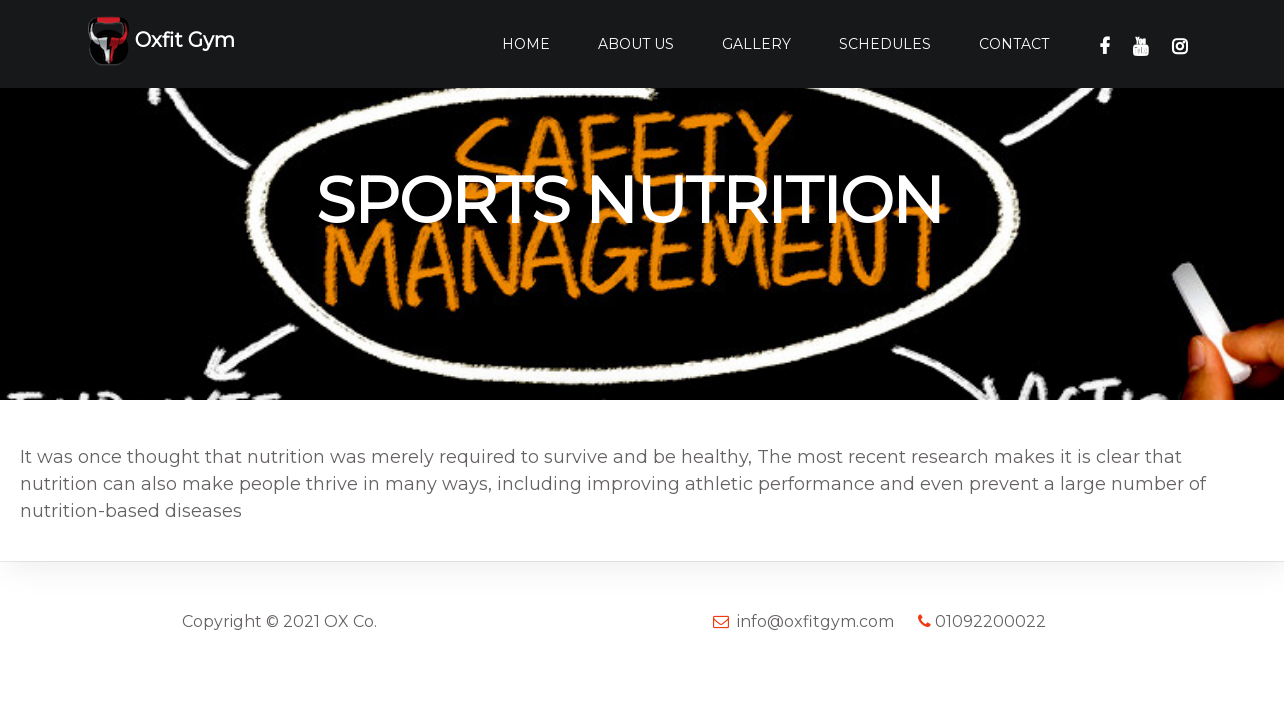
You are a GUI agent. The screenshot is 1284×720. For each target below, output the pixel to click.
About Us (636, 44)
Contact (1014, 44)
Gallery (756, 44)
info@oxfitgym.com (815, 621)
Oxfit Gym (161, 41)
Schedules (885, 44)
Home (526, 44)
